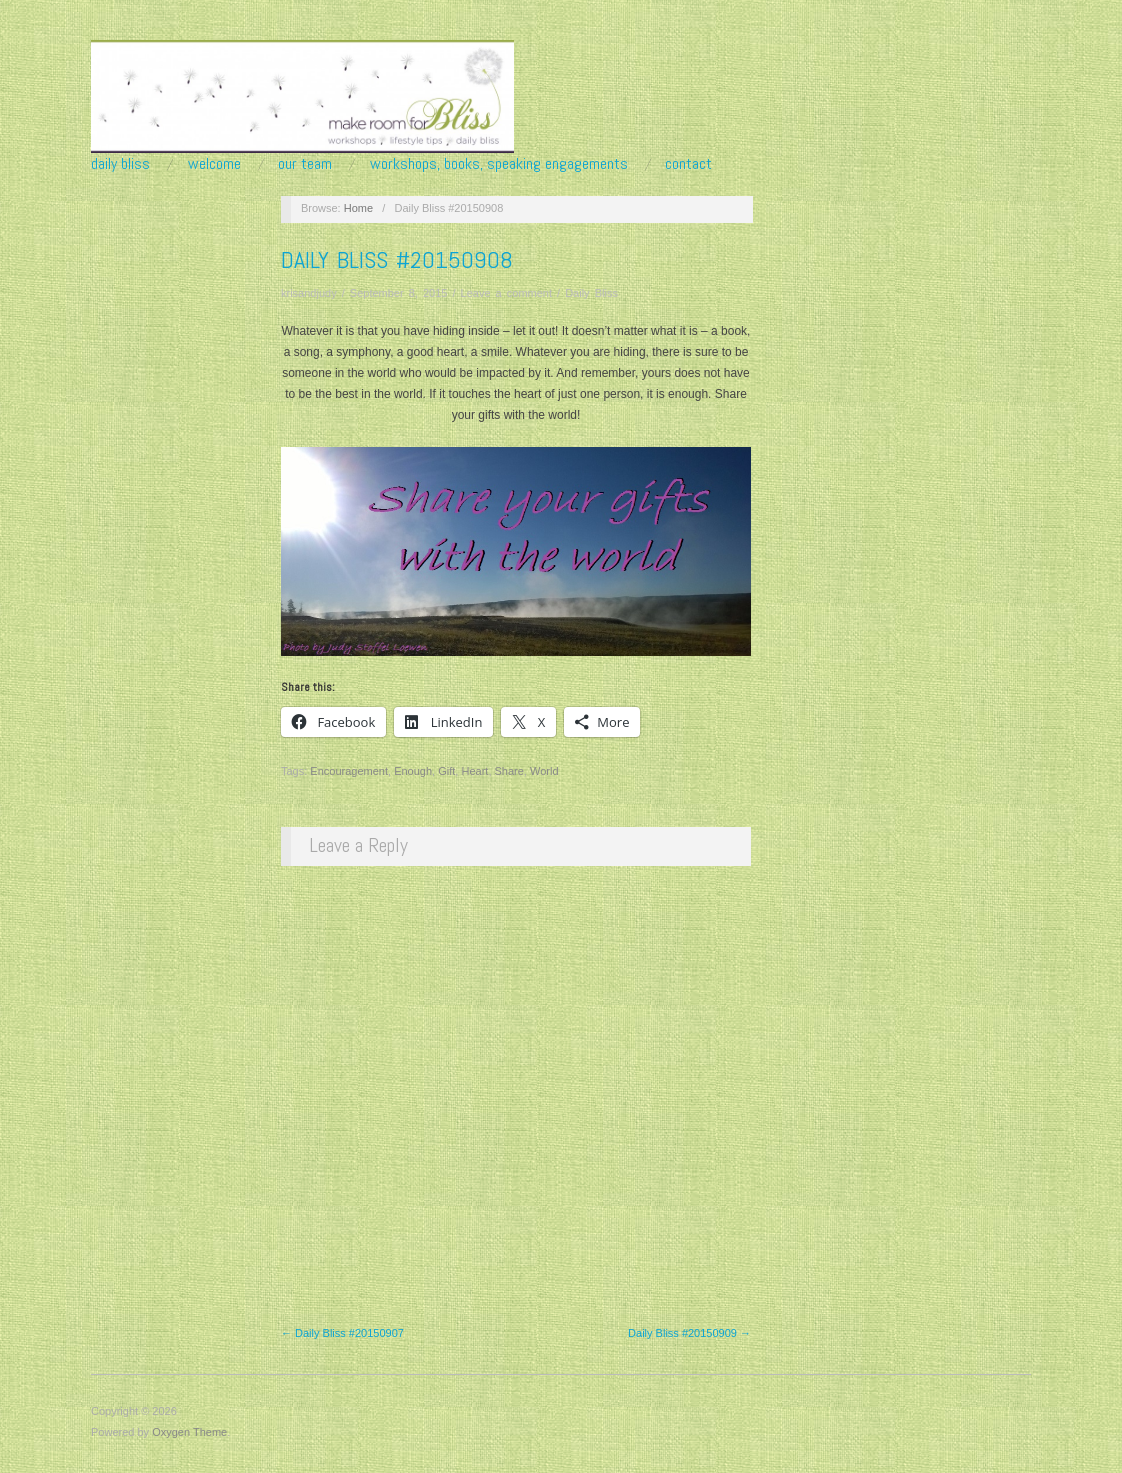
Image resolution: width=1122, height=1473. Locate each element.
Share (509, 771)
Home (358, 208)
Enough (413, 771)
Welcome (214, 164)
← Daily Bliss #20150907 (342, 1333)
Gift (446, 771)
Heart (474, 771)
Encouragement (349, 771)
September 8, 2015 (399, 293)
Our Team (305, 164)
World (544, 771)
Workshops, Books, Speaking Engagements (499, 164)
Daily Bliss (120, 164)
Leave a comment (506, 293)
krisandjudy (309, 293)
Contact (688, 164)
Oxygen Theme (189, 1432)
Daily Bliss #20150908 (397, 259)
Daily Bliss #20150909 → (689, 1333)
